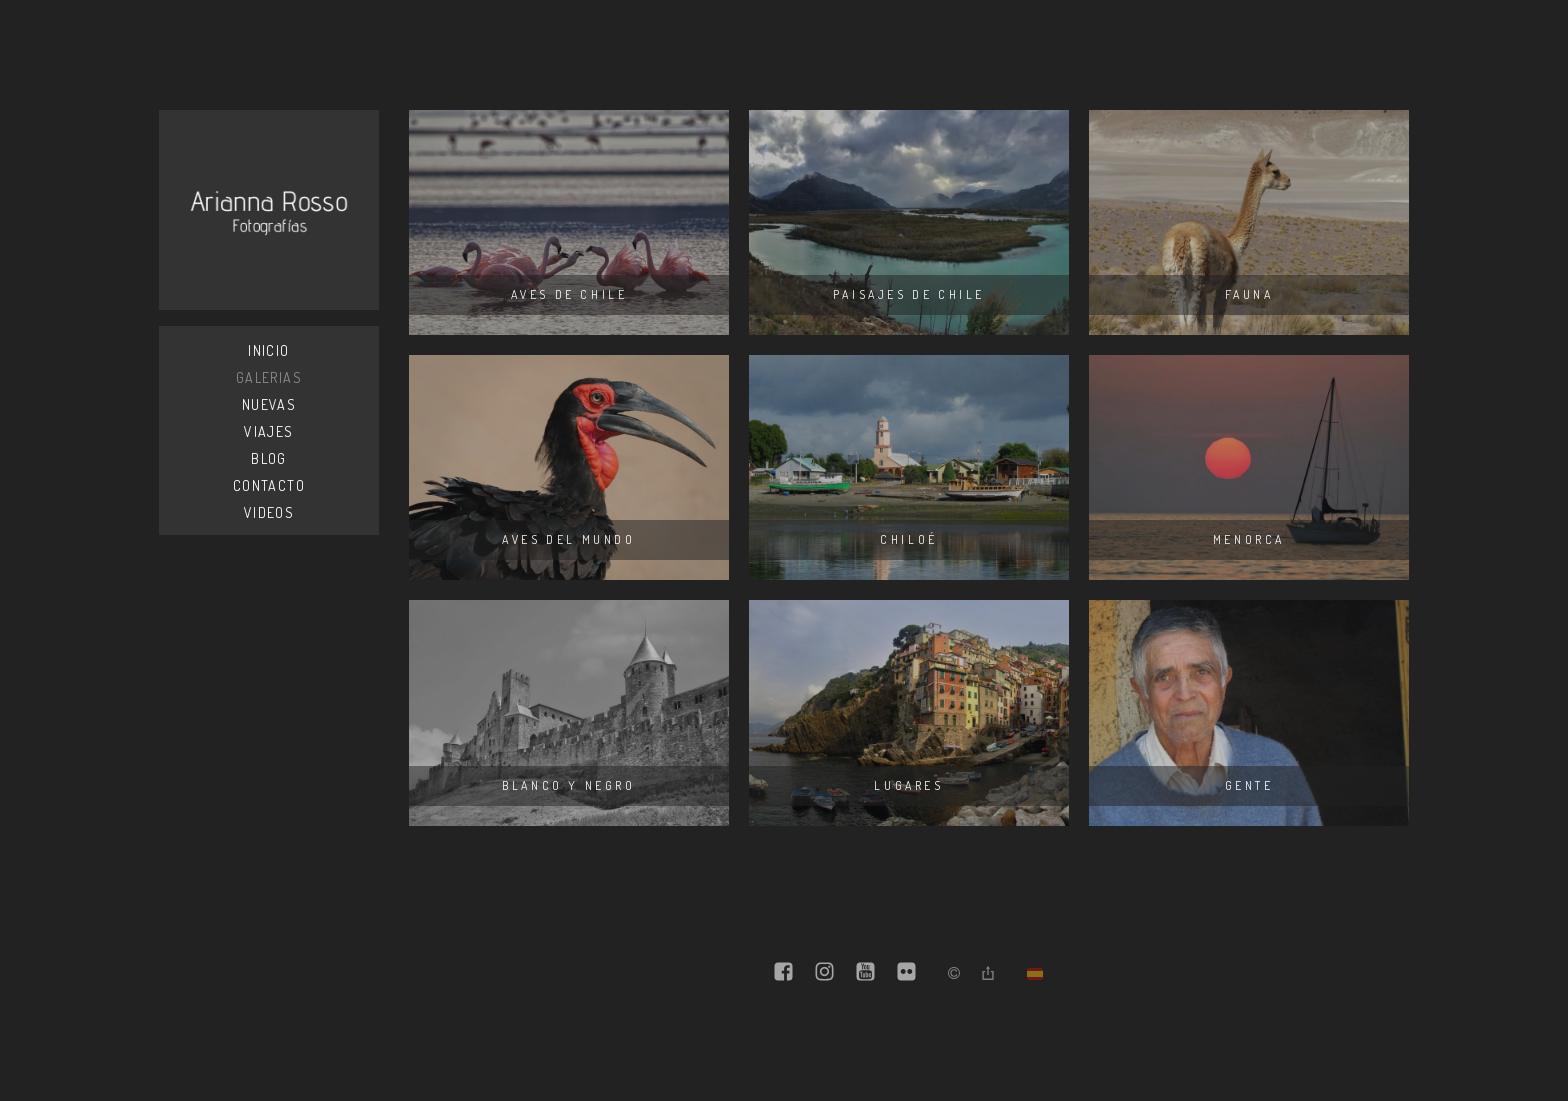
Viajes (268, 431)
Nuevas (269, 404)
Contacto (269, 485)
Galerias (269, 377)
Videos (269, 512)
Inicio (268, 350)
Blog (269, 458)
